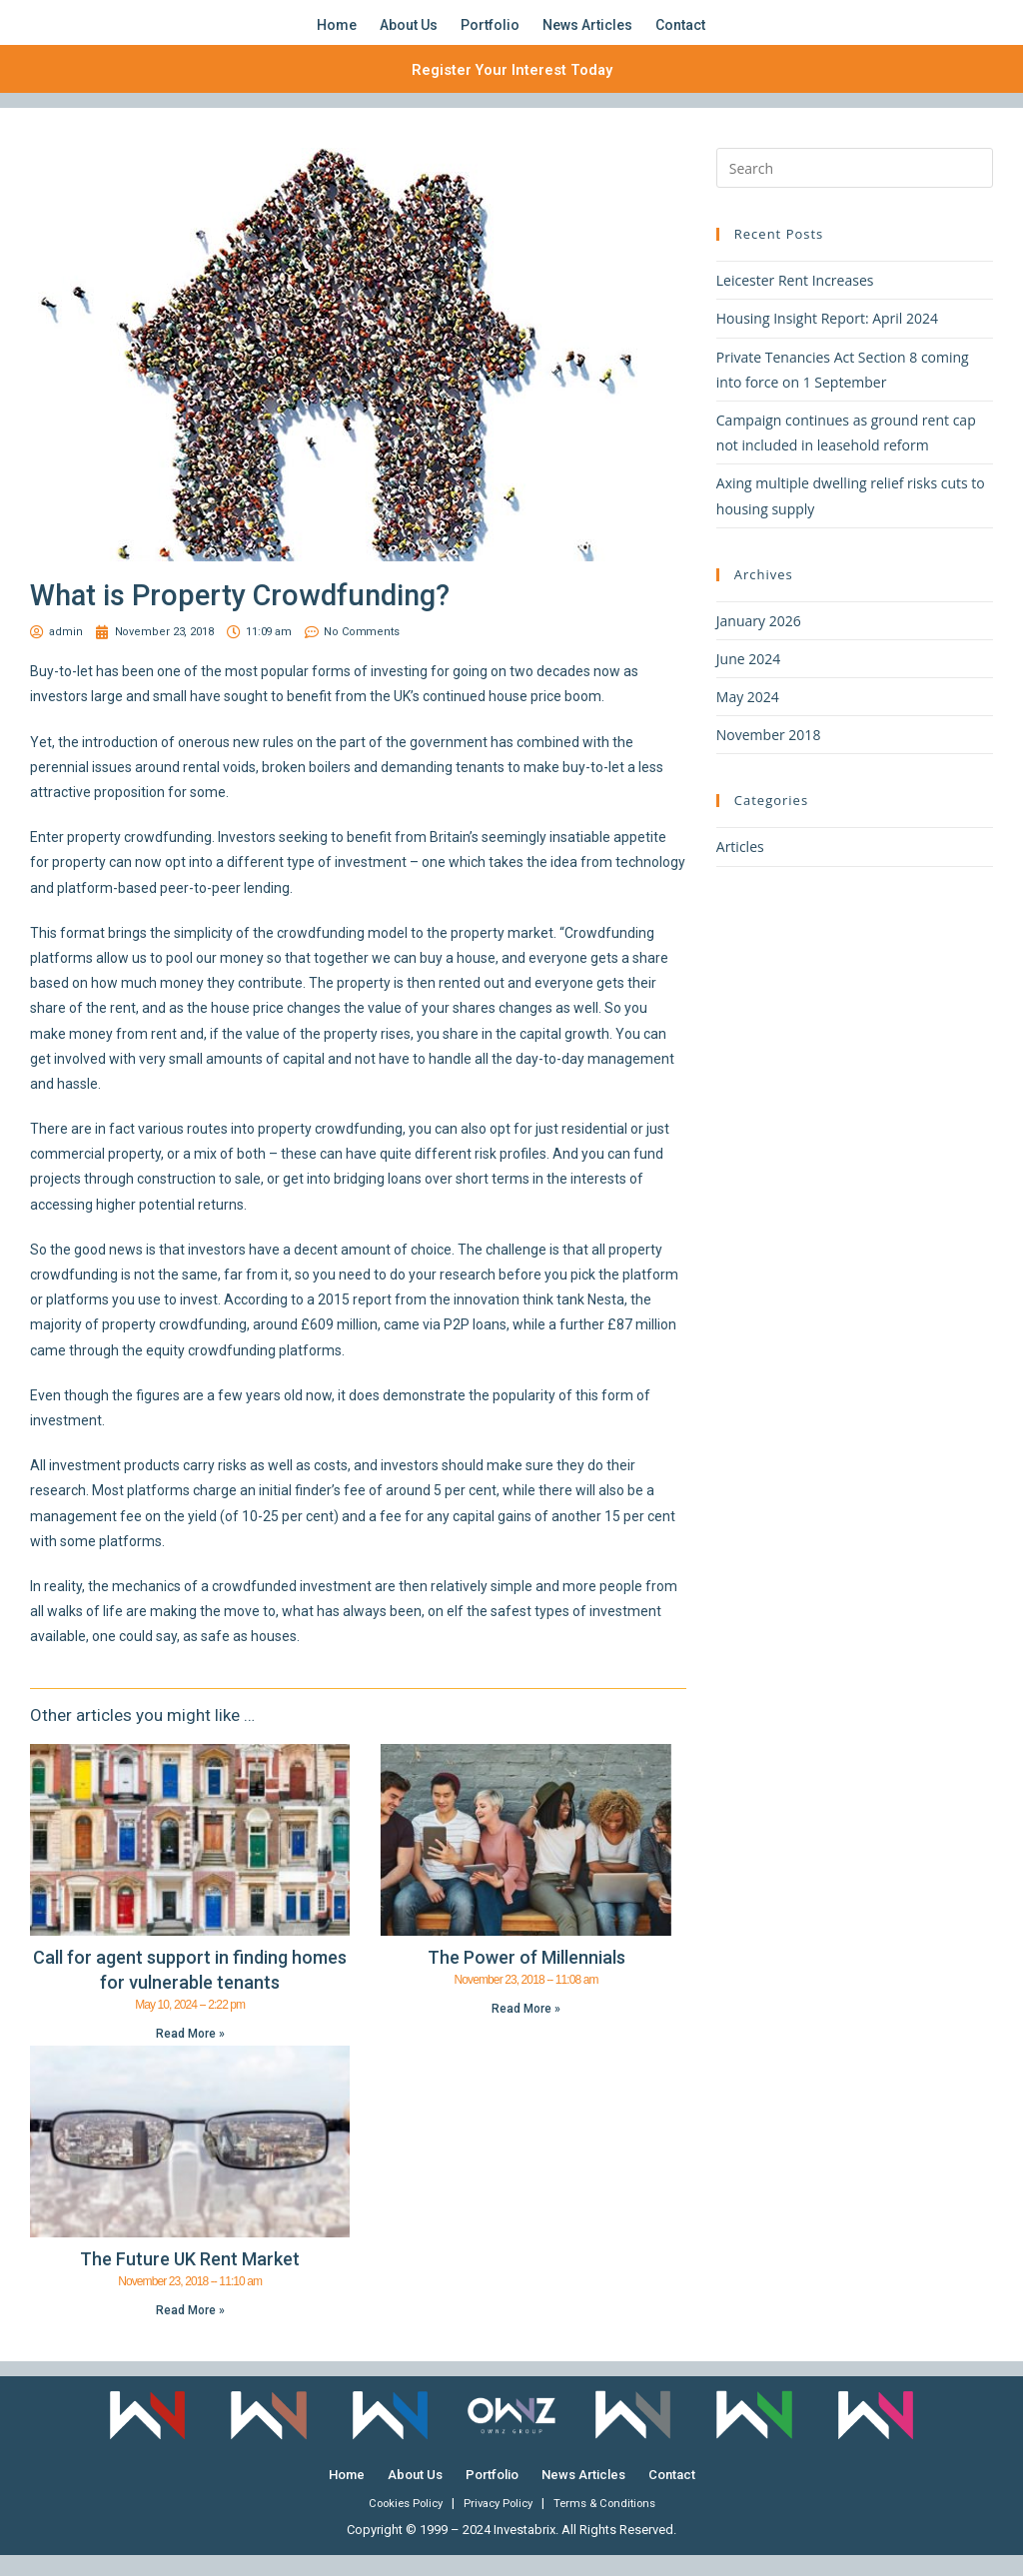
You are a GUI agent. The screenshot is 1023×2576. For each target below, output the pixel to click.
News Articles (587, 35)
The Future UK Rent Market (190, 2279)
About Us (409, 35)
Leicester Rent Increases (795, 301)
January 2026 (758, 641)
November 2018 (768, 755)
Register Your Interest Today (512, 89)
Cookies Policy (396, 2524)
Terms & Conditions (613, 2524)
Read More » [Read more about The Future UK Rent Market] (190, 2331)
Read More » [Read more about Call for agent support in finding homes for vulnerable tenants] (190, 2055)
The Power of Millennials (526, 1978)
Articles (740, 868)
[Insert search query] (854, 189)
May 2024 (747, 717)
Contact (680, 35)
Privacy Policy (498, 2524)
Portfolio (490, 35)
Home (337, 35)
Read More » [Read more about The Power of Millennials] (526, 2030)
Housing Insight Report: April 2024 (827, 340)
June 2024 (748, 679)
